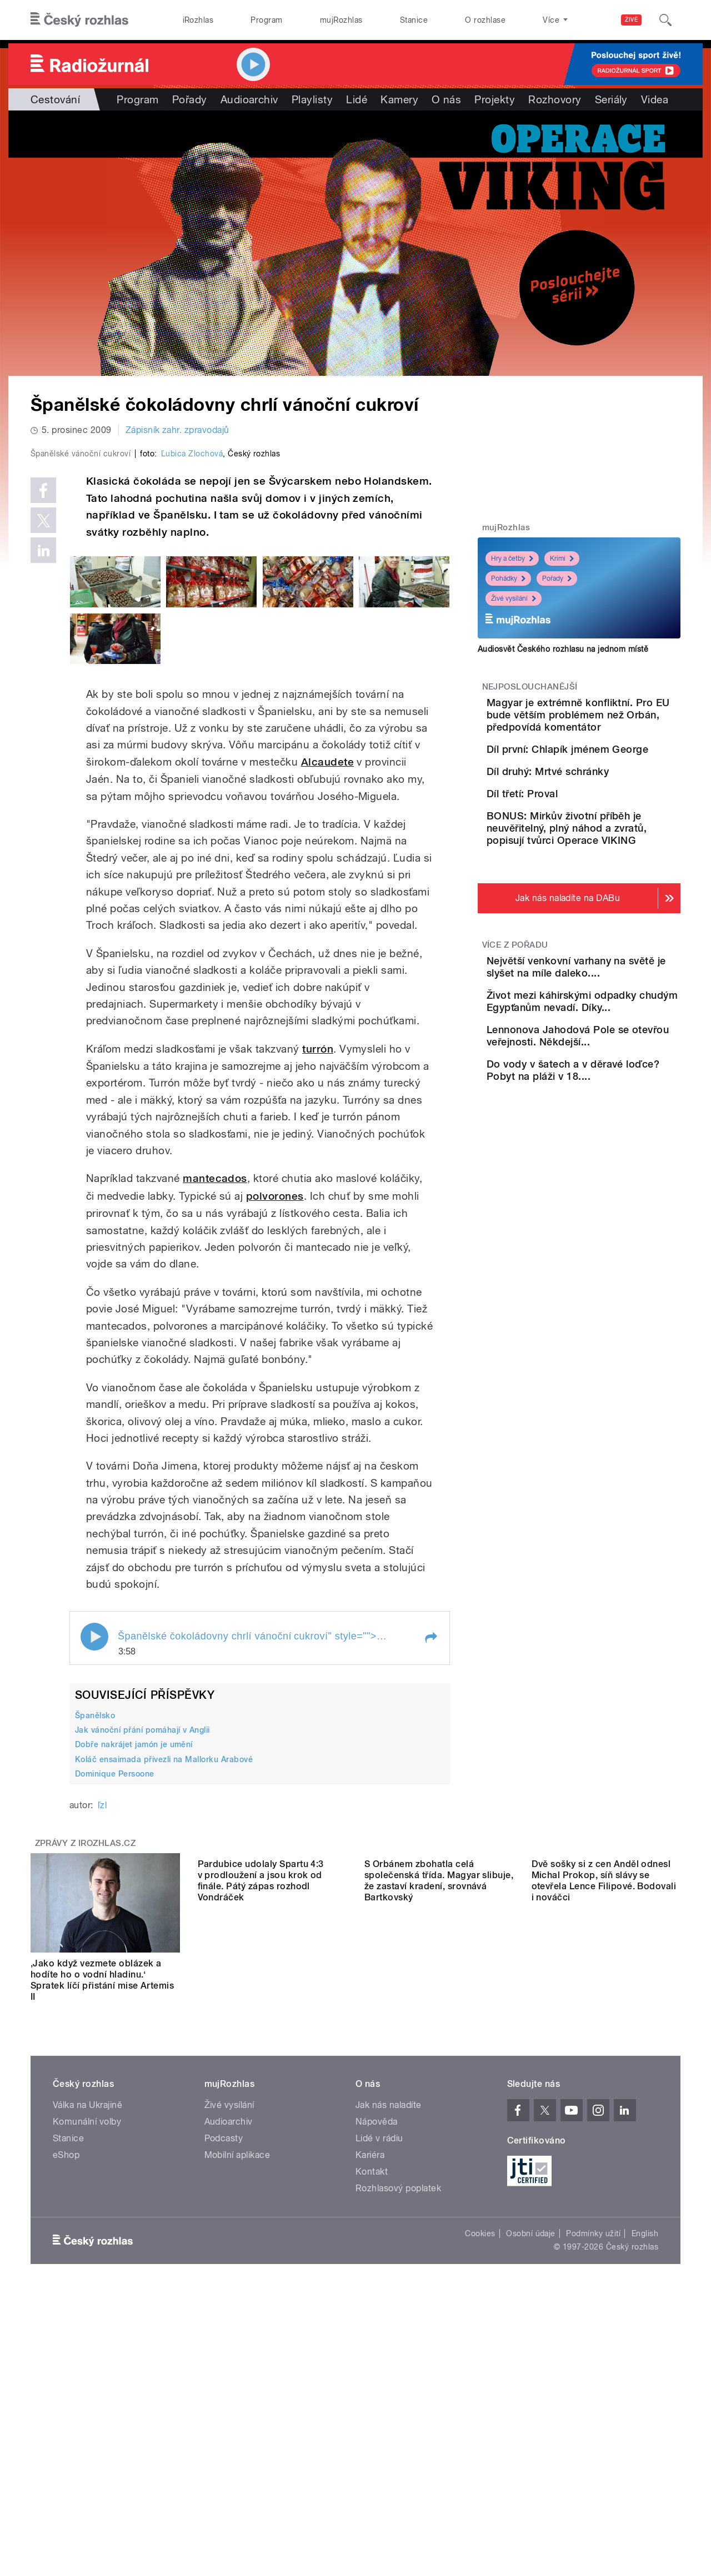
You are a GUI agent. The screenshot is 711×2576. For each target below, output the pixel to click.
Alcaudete (327, 998)
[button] (430, 1873)
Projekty (494, 99)
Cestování (55, 99)
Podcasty (223, 2374)
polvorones (275, 1432)
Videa (654, 99)
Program (266, 20)
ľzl (102, 2041)
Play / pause (94, 1872)
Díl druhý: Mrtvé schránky (610, 823)
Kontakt (372, 2407)
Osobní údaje (530, 2469)
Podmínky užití (593, 2469)
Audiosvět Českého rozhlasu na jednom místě (563, 649)
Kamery (399, 99)
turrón (317, 1284)
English (645, 2469)
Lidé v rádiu (379, 2374)
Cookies (480, 2469)
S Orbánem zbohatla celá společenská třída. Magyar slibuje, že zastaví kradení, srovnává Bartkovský (438, 2216)
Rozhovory (554, 99)
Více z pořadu (515, 1066)
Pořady (189, 99)
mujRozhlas (341, 20)
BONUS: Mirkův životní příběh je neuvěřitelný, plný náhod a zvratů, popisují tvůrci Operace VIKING (612, 943)
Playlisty (312, 99)
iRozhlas (198, 20)
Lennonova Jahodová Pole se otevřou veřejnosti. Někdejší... (613, 1194)
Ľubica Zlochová (192, 689)
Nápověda (377, 2357)
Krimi (562, 558)
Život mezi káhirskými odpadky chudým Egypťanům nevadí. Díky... (611, 1144)
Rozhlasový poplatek (398, 2424)
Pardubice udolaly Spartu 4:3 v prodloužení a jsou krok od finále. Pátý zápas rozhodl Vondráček (261, 2216)
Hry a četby (512, 558)
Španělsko (95, 1951)
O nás (446, 99)
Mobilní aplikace (237, 2391)
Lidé (356, 99)
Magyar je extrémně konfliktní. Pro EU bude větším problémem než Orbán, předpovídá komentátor (604, 727)
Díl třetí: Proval (584, 874)
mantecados (215, 1414)
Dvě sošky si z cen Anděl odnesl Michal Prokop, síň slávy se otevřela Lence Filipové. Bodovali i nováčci (604, 2216)
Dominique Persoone (114, 2009)
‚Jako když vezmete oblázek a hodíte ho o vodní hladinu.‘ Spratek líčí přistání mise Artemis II (102, 2216)
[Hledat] (665, 20)
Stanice (414, 20)
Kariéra (370, 2391)
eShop (66, 2391)
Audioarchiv (249, 99)
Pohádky (508, 578)
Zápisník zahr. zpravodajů (177, 430)
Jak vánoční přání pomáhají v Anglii (142, 1965)
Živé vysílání (513, 598)
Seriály (611, 99)
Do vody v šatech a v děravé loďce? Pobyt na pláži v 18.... (611, 1245)
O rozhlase (485, 20)
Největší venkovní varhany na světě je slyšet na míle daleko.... (611, 1094)
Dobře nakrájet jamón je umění (134, 1980)
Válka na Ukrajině (87, 2341)
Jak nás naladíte (389, 2341)
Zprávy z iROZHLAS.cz (85, 2079)
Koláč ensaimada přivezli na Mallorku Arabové (164, 1994)
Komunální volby (87, 2357)
